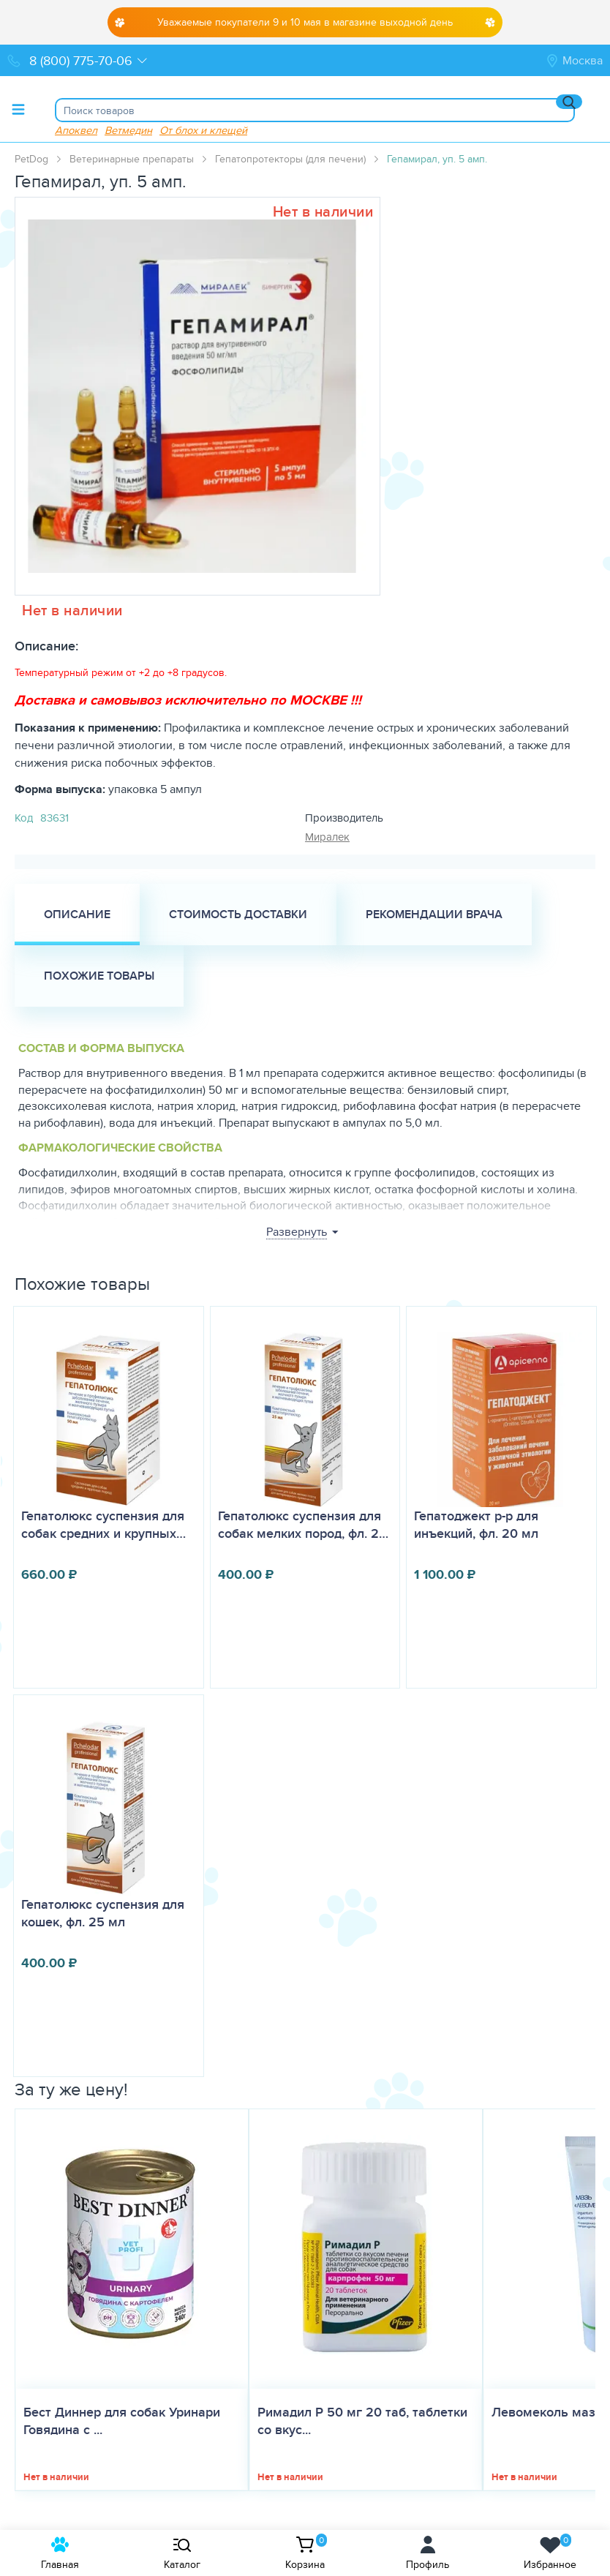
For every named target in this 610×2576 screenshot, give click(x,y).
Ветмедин (128, 130)
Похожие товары (99, 975)
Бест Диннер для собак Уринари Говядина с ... (121, 2420)
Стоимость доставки (238, 914)
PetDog (31, 158)
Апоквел (76, 130)
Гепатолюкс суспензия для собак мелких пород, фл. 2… (303, 1524)
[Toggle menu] (18, 109)
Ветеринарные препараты (131, 158)
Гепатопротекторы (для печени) (290, 158)
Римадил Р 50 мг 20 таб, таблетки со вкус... (362, 2420)
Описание (77, 914)
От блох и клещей (203, 130)
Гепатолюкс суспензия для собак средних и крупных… (103, 1524)
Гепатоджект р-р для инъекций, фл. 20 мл (476, 1524)
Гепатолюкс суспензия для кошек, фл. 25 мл (102, 1913)
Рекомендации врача (434, 914)
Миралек (327, 836)
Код (24, 817)
